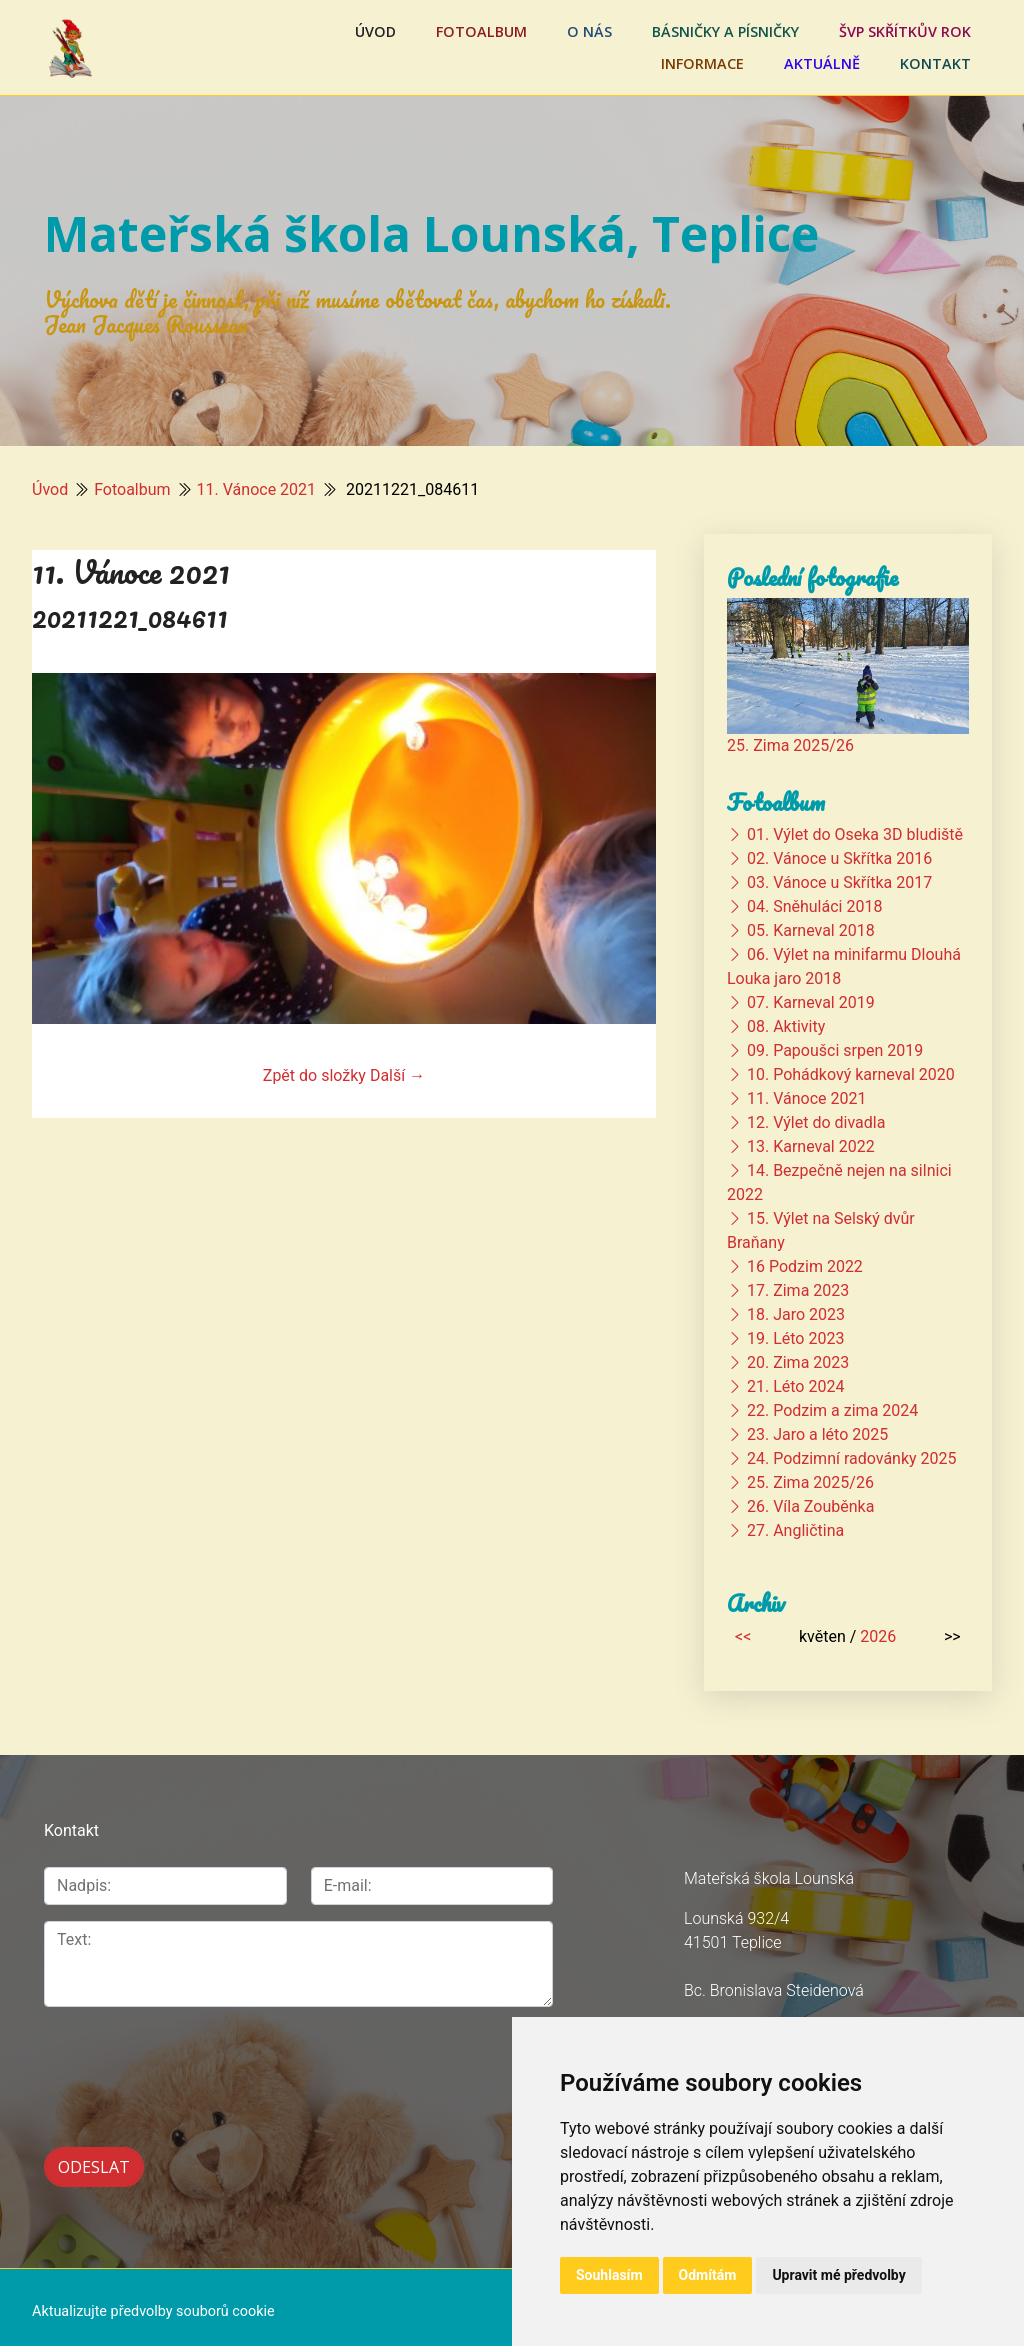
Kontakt (935, 63)
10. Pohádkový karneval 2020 (851, 1074)
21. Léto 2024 (795, 1386)
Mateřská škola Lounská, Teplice (431, 233)
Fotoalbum (481, 31)
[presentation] (150, 2054)
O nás (589, 31)
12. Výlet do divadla (816, 1122)
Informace (702, 63)
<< (743, 1636)
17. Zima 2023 (798, 1290)
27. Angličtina (795, 1530)
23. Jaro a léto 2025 (817, 1434)
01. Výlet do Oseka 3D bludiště (855, 834)
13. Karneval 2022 (811, 1146)
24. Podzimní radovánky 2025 (852, 1458)
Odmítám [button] (708, 2275)
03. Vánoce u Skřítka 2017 (839, 882)
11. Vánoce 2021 (256, 489)
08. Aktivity (786, 1026)
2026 (878, 1636)
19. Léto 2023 (795, 1338)
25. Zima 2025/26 (790, 745)
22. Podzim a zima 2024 (832, 1410)
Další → (397, 1075)
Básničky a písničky (725, 31)
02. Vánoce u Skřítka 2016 (839, 858)
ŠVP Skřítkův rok (905, 31)
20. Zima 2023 (798, 1362)
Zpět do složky (314, 1075)
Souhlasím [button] (609, 2275)
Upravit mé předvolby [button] (838, 2275)
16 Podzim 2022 (805, 1266)
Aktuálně (822, 63)
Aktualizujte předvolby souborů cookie (153, 2302)
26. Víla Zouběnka (810, 1506)
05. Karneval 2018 (811, 930)
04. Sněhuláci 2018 (814, 906)
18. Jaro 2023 (796, 1314)
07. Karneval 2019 (811, 1002)
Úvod (375, 31)
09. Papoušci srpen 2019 (835, 1050)
